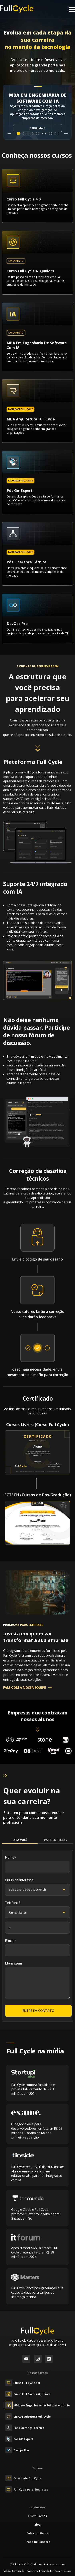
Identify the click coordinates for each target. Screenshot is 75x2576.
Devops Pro (17, 2450)
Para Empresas (55, 1840)
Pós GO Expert (19, 2439)
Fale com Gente (37, 2533)
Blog (37, 2524)
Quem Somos (37, 2516)
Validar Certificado (14, 2571)
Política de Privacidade (39, 2571)
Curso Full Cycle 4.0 (22, 2383)
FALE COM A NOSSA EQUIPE (27, 1687)
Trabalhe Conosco (37, 2542)
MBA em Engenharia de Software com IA (37, 2405)
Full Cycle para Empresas (26, 2489)
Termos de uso (63, 2571)
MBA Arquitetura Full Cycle (28, 2416)
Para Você (19, 1840)
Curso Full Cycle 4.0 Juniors (27, 2394)
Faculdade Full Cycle (23, 2478)
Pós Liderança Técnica (24, 2427)
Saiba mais (37, 128)
